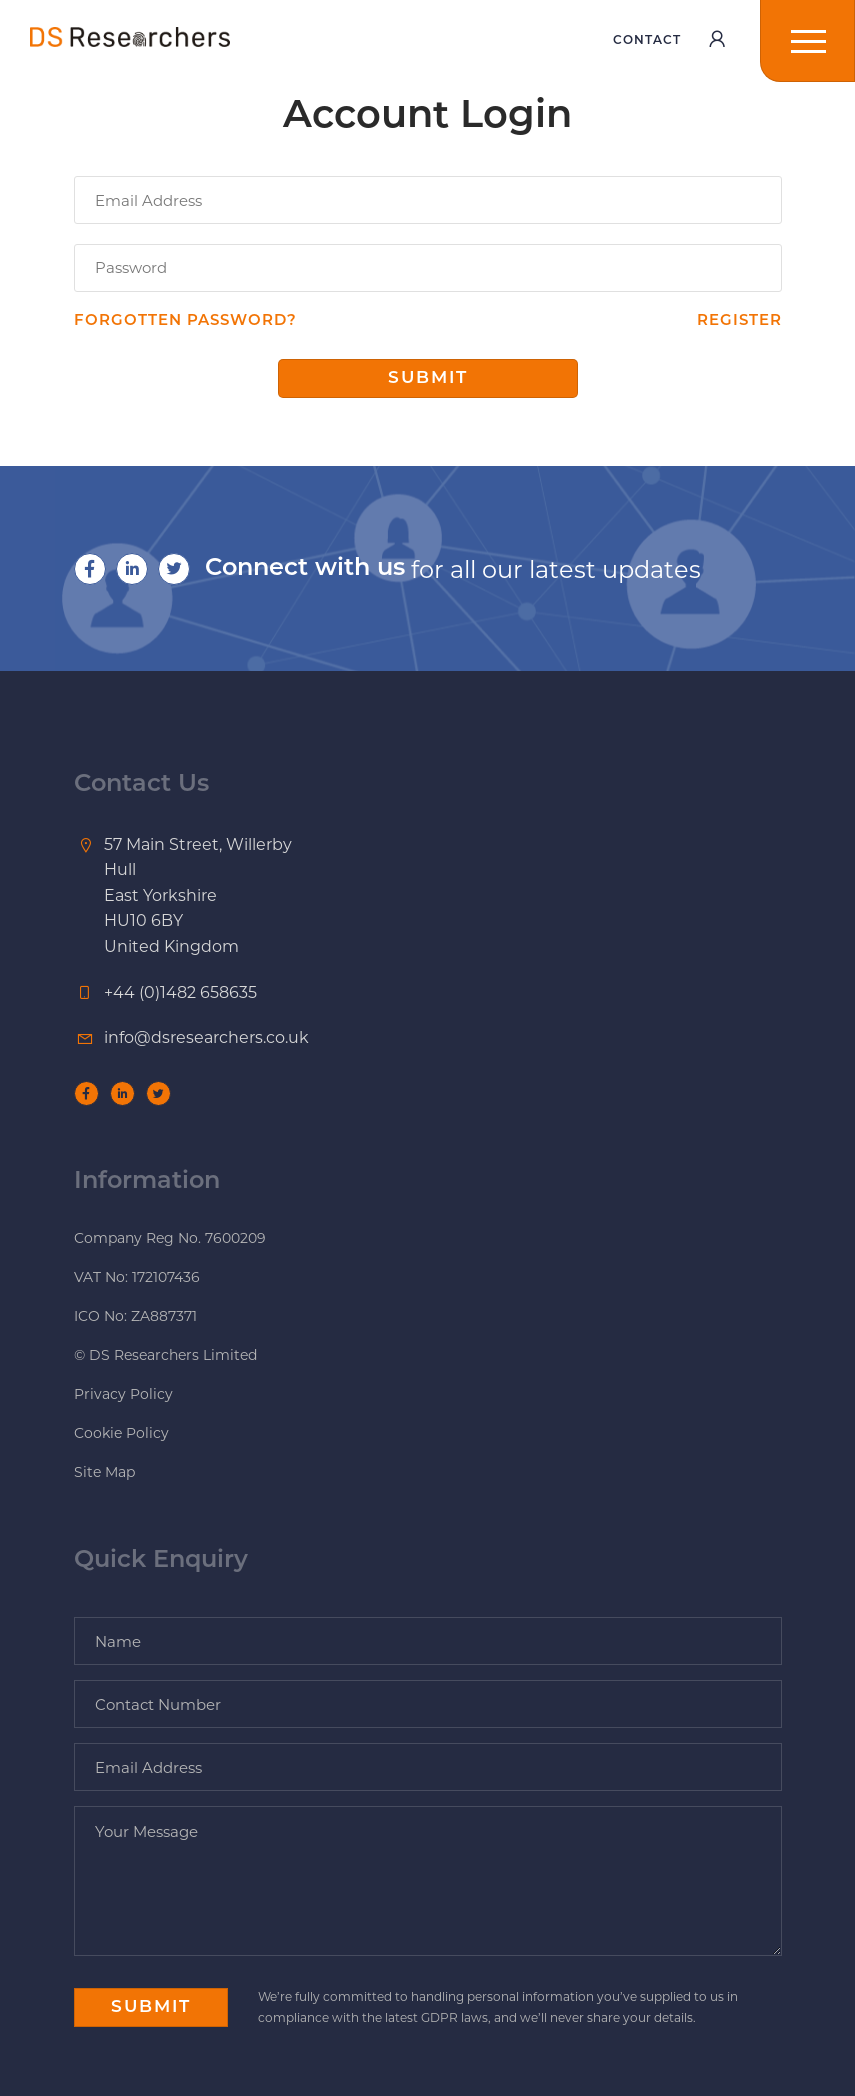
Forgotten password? (185, 321)
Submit (428, 378)
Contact (647, 41)
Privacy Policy (123, 1394)
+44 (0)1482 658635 (180, 992)
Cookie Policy (121, 1433)
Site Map (104, 1472)
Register (739, 321)
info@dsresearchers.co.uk (206, 1037)
